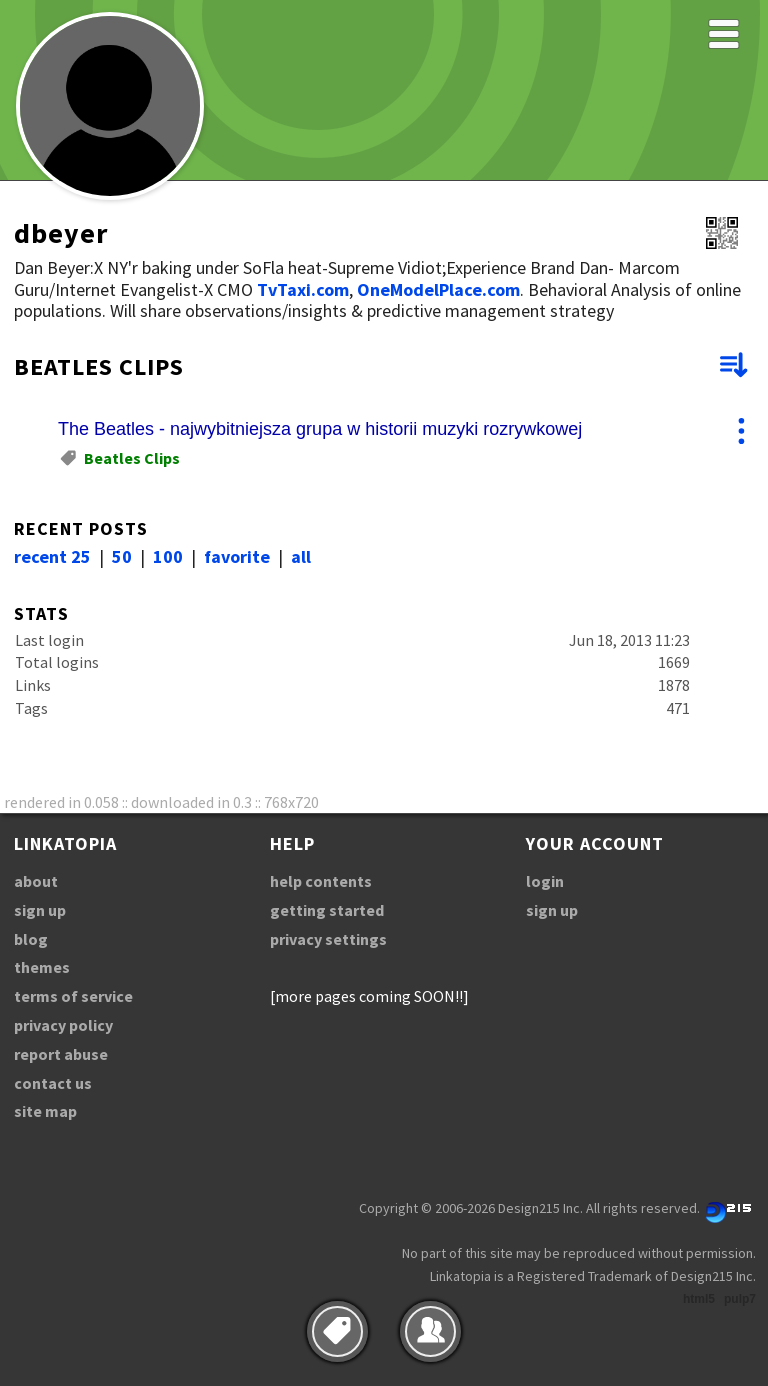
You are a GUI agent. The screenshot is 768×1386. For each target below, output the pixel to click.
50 (122, 556)
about (36, 881)
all (301, 556)
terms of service (73, 996)
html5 (699, 1299)
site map (45, 1111)
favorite (237, 556)
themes (42, 967)
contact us (53, 1083)
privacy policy (63, 1025)
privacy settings (328, 939)
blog (31, 939)
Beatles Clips (132, 458)
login (545, 881)
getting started (327, 910)
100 (168, 556)
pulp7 (740, 1299)
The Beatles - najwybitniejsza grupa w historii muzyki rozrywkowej (320, 429)
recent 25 (52, 556)
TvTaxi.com (303, 289)
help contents (321, 881)
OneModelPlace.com (438, 289)
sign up (40, 910)
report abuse (61, 1054)
